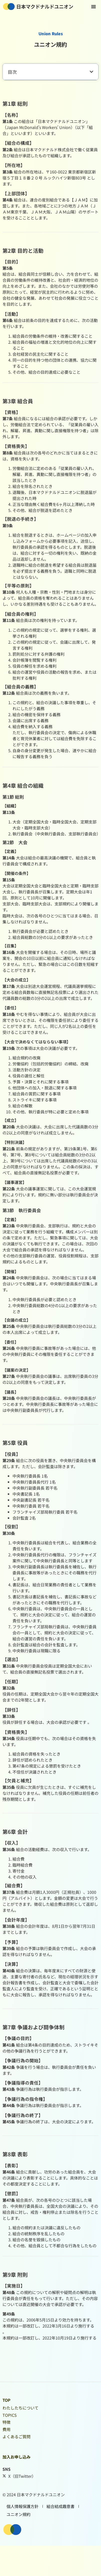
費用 (6, 2429)
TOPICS (9, 2415)
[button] (91, 72)
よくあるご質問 (16, 2437)
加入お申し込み (16, 2457)
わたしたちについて (20, 2408)
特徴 (6, 2422)
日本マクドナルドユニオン (44, 6)
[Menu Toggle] (93, 6)
